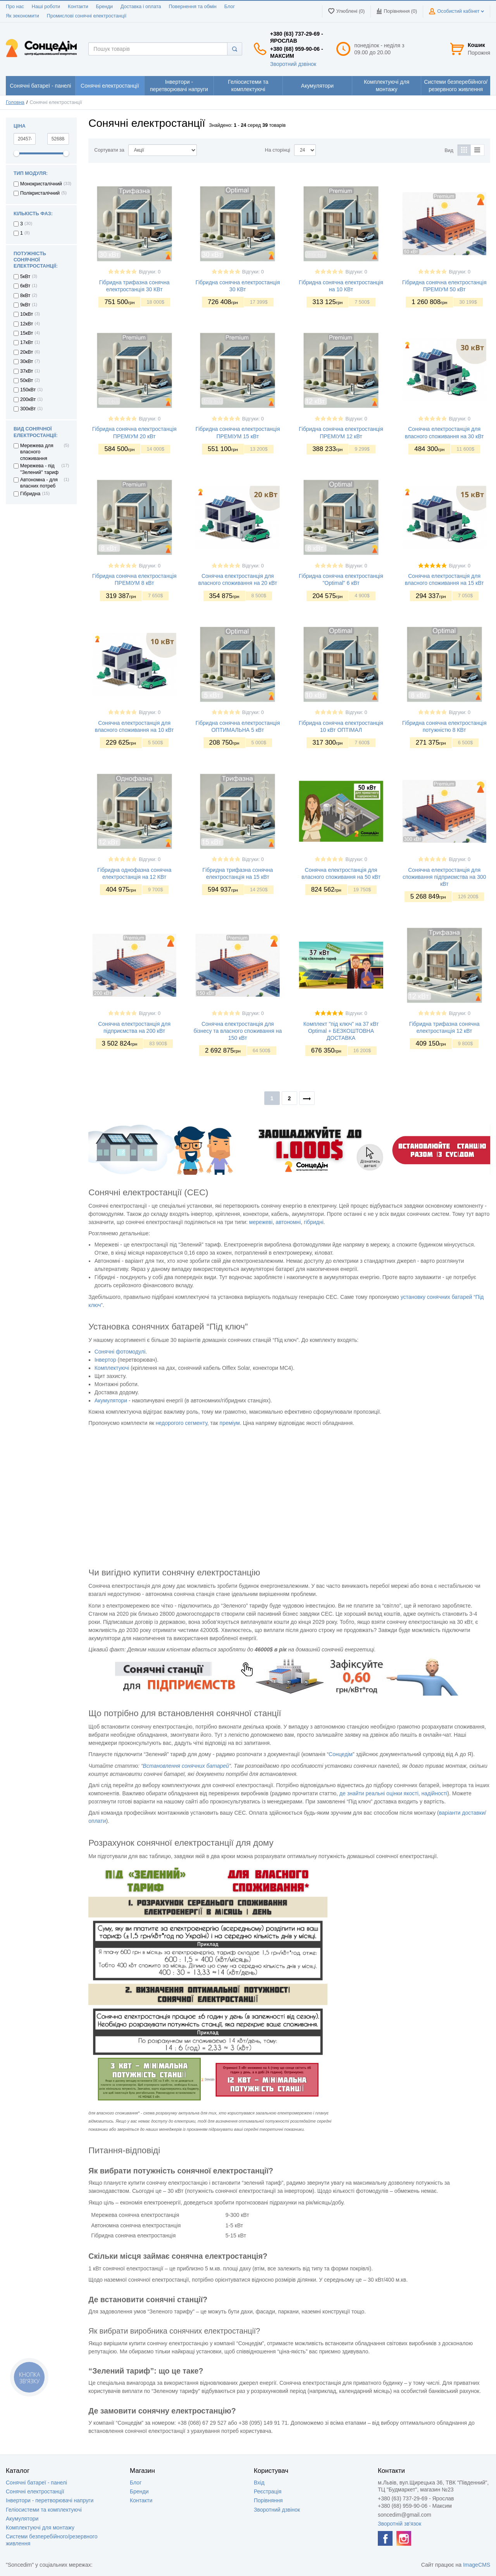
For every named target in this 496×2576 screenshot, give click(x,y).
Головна (15, 102)
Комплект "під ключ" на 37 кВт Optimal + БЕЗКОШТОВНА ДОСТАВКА (341, 1031)
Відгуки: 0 (149, 272)
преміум (230, 1423)
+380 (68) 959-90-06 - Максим (296, 52)
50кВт (26, 380)
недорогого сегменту (181, 1423)
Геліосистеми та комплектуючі (44, 2510)
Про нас (15, 6)
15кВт (26, 333)
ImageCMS (476, 2565)
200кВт (28, 399)
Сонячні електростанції (35, 2491)
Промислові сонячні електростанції (86, 16)
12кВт (26, 324)
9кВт (25, 305)
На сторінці (277, 150)
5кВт (25, 276)
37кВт (26, 371)
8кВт (25, 295)
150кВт (28, 389)
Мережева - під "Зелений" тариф (39, 469)
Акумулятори (22, 2518)
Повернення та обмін (193, 6)
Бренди (104, 6)
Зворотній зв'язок (399, 2524)
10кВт (26, 314)
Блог (229, 6)
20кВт (26, 352)
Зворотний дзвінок (293, 64)
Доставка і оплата (141, 6)
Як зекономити (22, 16)
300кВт (28, 408)
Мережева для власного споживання (36, 452)
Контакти (78, 6)
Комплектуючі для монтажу (40, 2527)
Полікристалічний (40, 193)
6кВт (25, 286)
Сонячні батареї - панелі (36, 2482)
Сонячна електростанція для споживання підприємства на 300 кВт (444, 877)
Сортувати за (109, 150)
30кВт (26, 361)
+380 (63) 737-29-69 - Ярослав (296, 37)
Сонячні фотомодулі (120, 1352)
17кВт (26, 342)
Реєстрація (267, 2491)
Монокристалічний (41, 184)
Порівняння (268, 2500)
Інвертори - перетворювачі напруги (49, 2500)
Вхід (259, 2482)
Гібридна (30, 493)
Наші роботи (46, 6)
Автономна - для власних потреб (39, 483)
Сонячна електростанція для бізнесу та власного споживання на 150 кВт (237, 1031)
